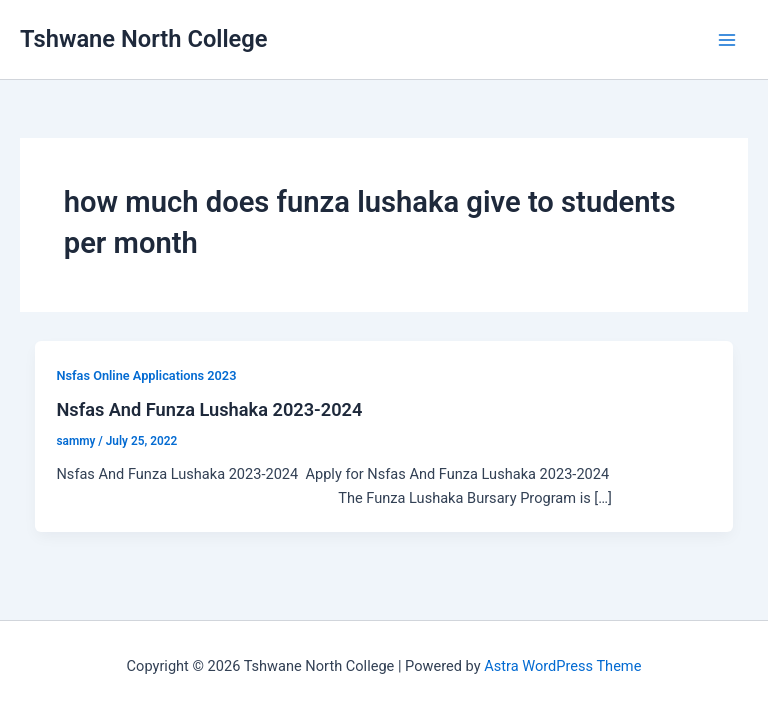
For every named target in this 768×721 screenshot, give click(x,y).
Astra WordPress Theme (562, 666)
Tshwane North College (144, 39)
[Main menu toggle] (727, 40)
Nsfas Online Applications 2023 (146, 375)
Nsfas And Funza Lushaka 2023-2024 (209, 409)
